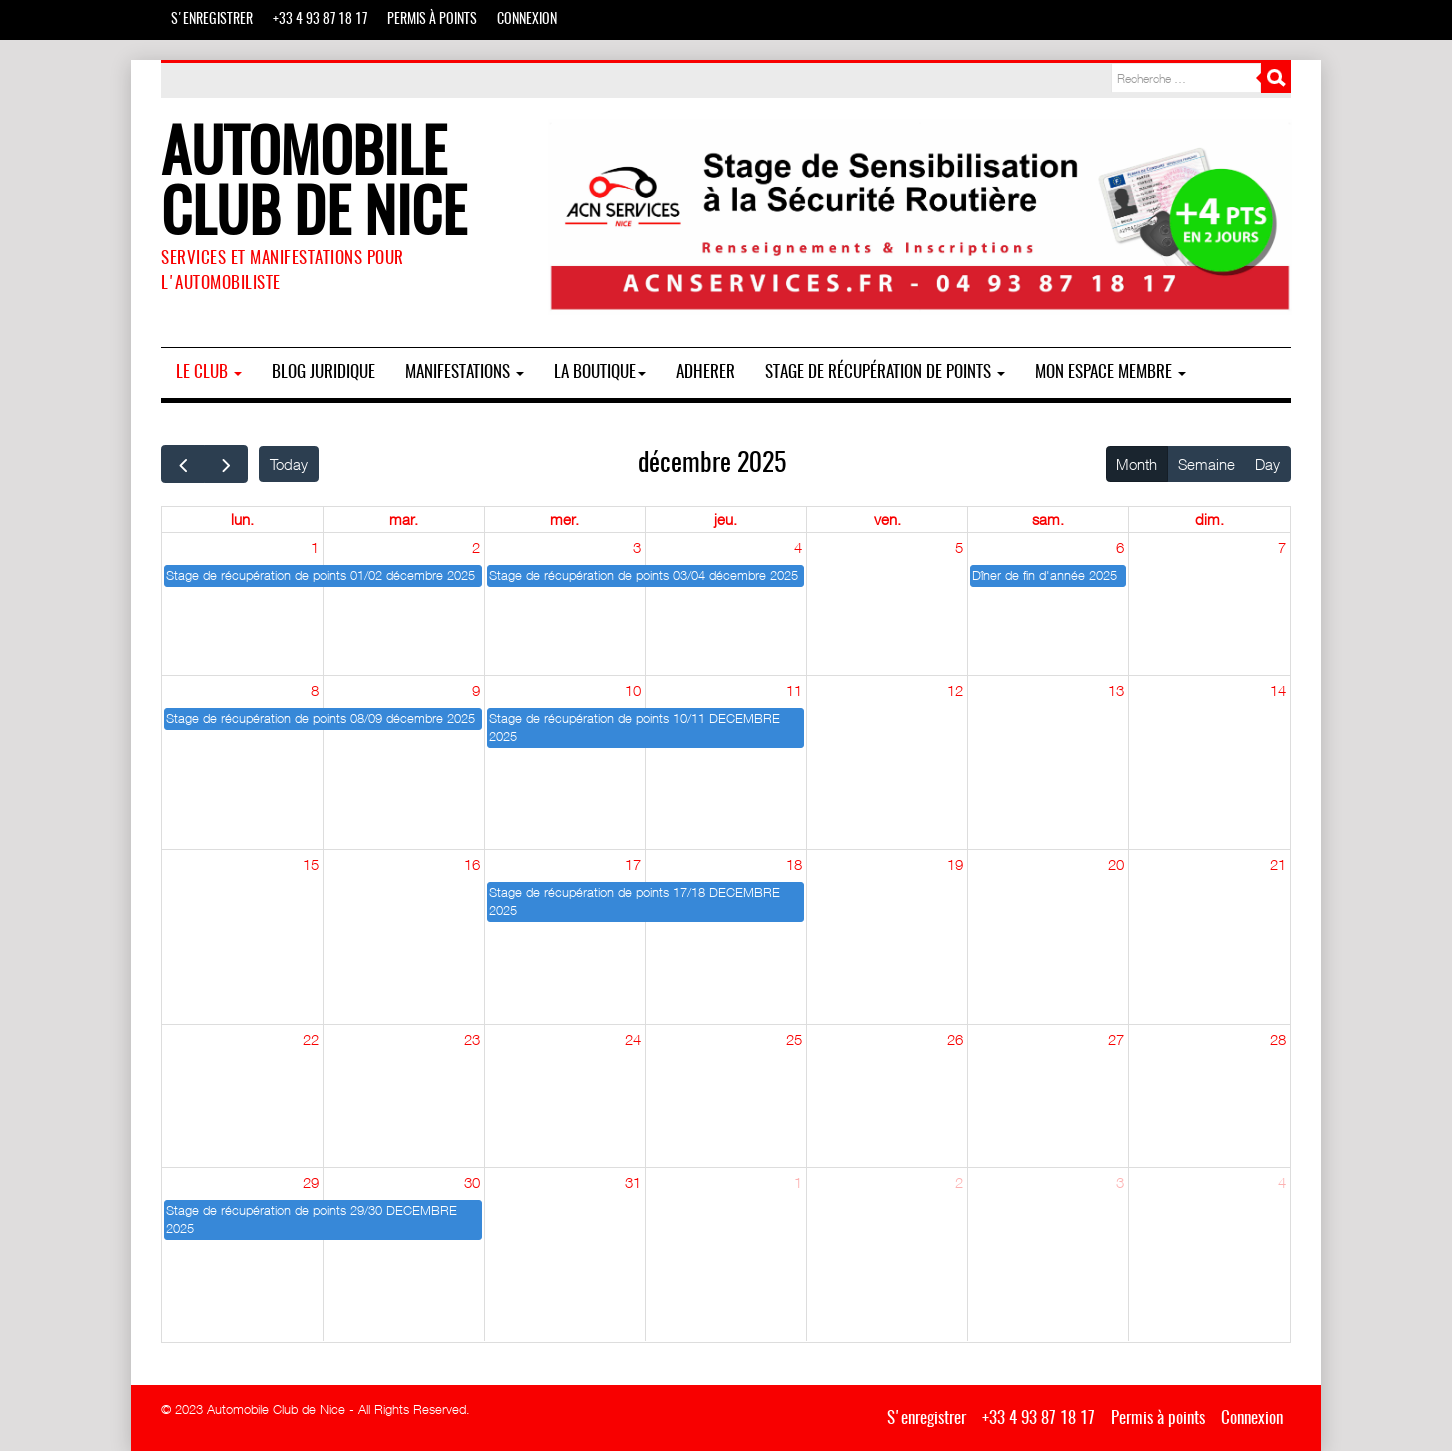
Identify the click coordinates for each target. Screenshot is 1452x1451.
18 (794, 864)
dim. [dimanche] (1209, 519)
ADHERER (705, 372)
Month (1136, 464)
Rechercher (1276, 78)
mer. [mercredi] (564, 519)
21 (1278, 864)
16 (472, 864)
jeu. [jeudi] (725, 519)
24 (633, 1039)
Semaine (1206, 464)
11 (794, 690)
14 (1278, 690)
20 (1116, 864)
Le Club (209, 372)
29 (311, 1182)
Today (289, 464)
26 (955, 1039)
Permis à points (432, 20)
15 (311, 864)
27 (1116, 1039)
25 (794, 1039)
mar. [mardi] (403, 519)
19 (955, 864)
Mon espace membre (1110, 372)
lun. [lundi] (242, 519)
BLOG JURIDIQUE (323, 372)
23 (472, 1039)
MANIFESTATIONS (464, 372)
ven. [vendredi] (887, 519)
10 (633, 690)
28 (1278, 1039)
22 (311, 1039)
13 (1116, 690)
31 (633, 1182)
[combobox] (1186, 78)
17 (633, 864)
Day (1267, 464)
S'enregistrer (212, 20)
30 (472, 1182)
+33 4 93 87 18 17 (320, 20)
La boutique (600, 372)
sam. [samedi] (1048, 519)
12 (955, 690)
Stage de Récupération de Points (885, 372)
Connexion (527, 20)
